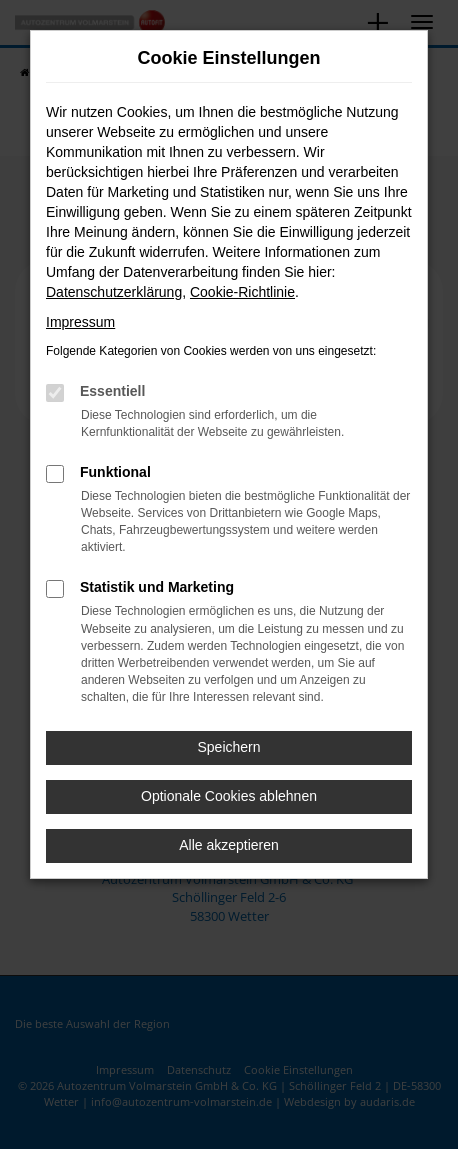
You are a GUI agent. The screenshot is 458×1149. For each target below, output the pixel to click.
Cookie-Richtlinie (242, 292)
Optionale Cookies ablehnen (229, 796)
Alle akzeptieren (229, 845)
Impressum (80, 322)
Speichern (228, 747)
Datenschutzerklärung (114, 292)
